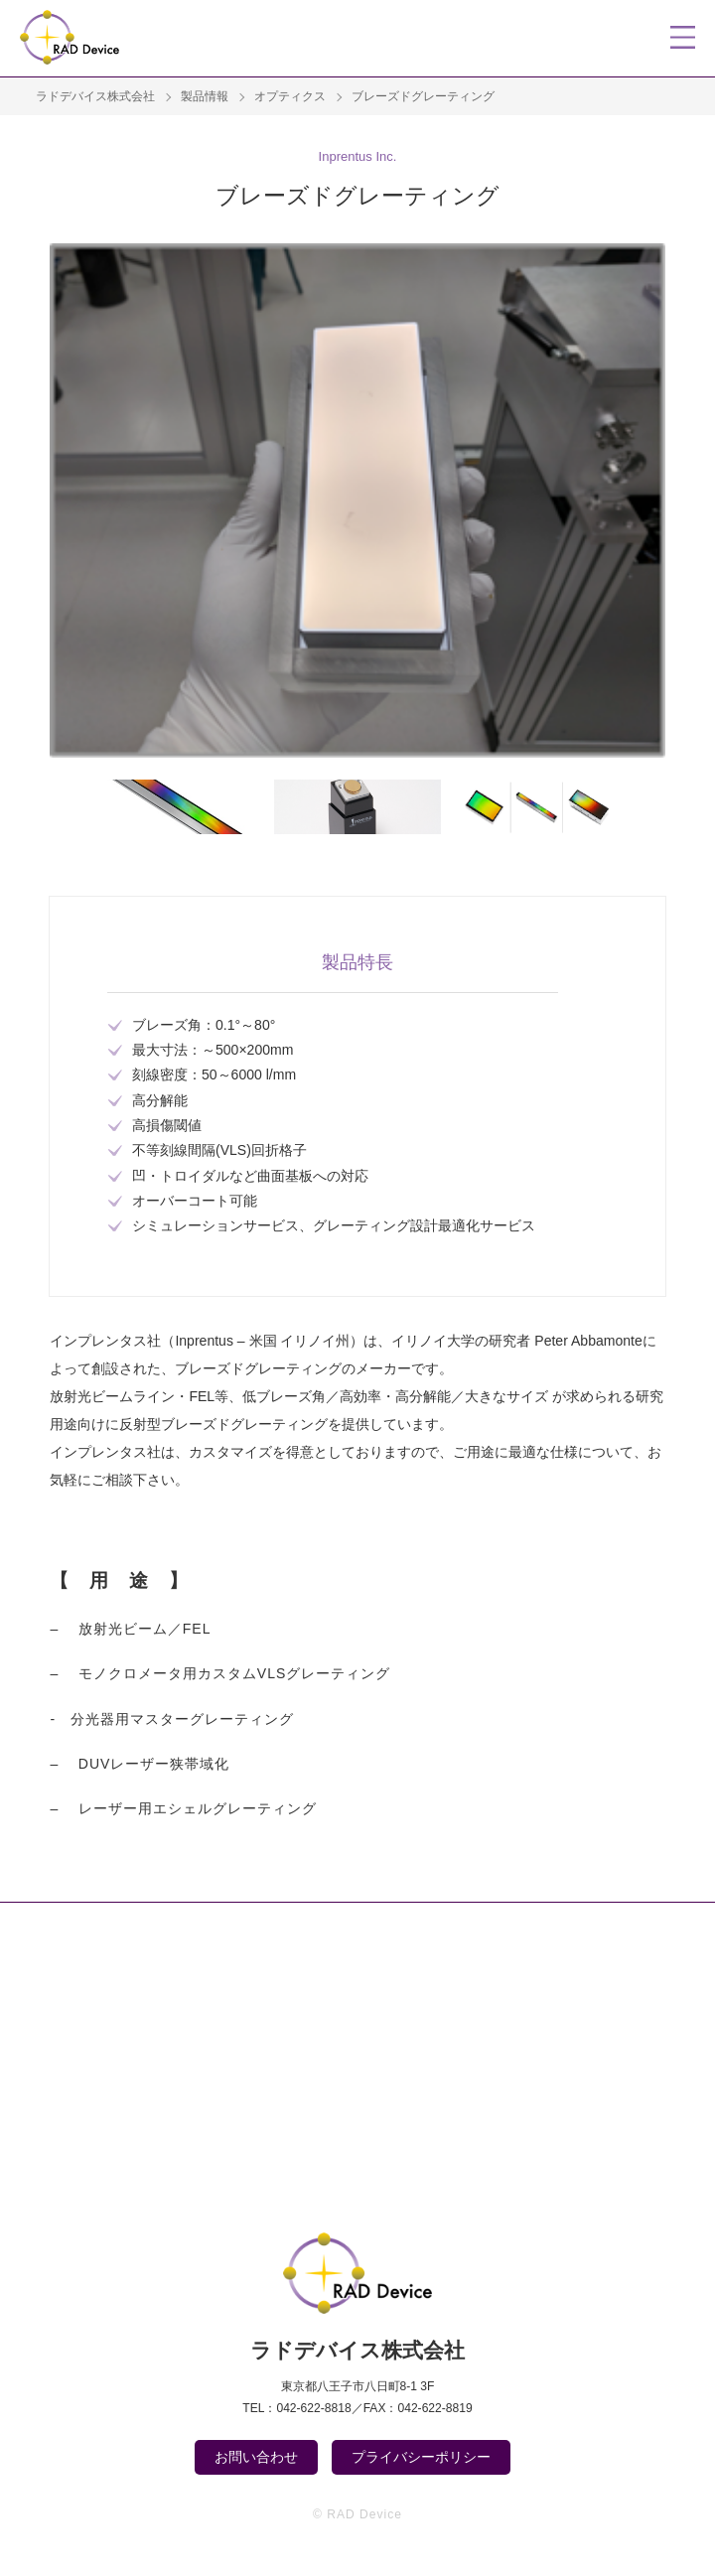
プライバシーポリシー (421, 2457)
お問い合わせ (256, 2457)
